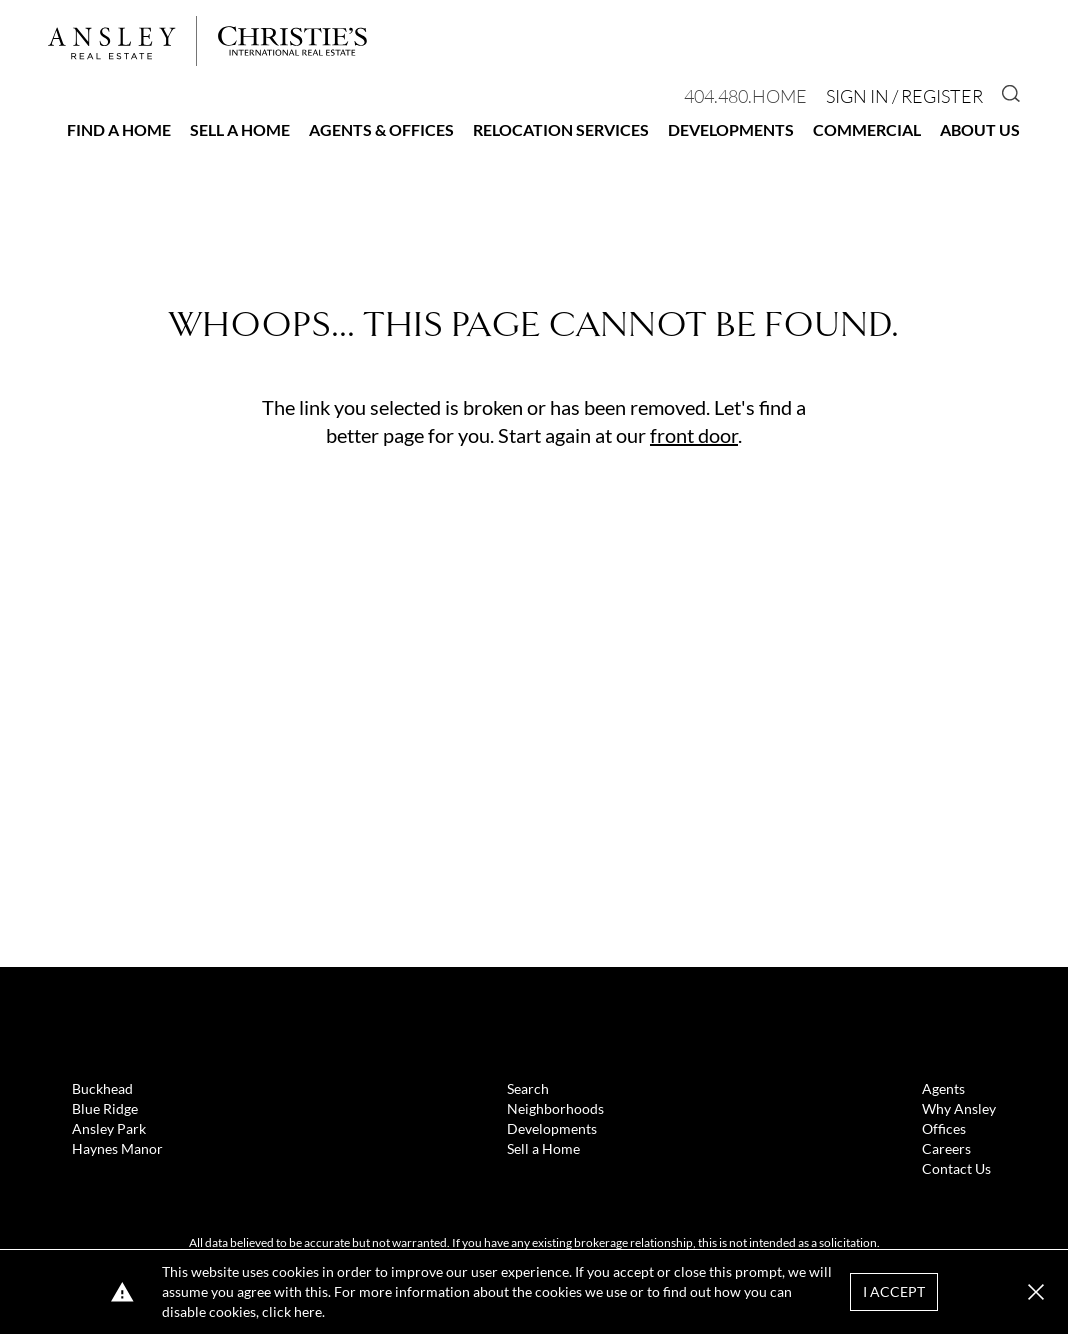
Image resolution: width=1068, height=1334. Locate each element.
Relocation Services (561, 129)
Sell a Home (240, 129)
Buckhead (102, 1088)
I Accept (894, 1291)
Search (528, 1088)
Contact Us (956, 1168)
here (308, 1311)
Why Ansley (959, 1108)
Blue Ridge (105, 1108)
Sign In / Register (904, 96)
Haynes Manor (117, 1148)
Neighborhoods (555, 1108)
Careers (946, 1148)
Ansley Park (109, 1128)
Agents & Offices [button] (381, 129)
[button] (1036, 1292)
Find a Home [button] (119, 129)
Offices (944, 1128)
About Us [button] (980, 129)
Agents (943, 1088)
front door (694, 435)
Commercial (867, 129)
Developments (731, 129)
